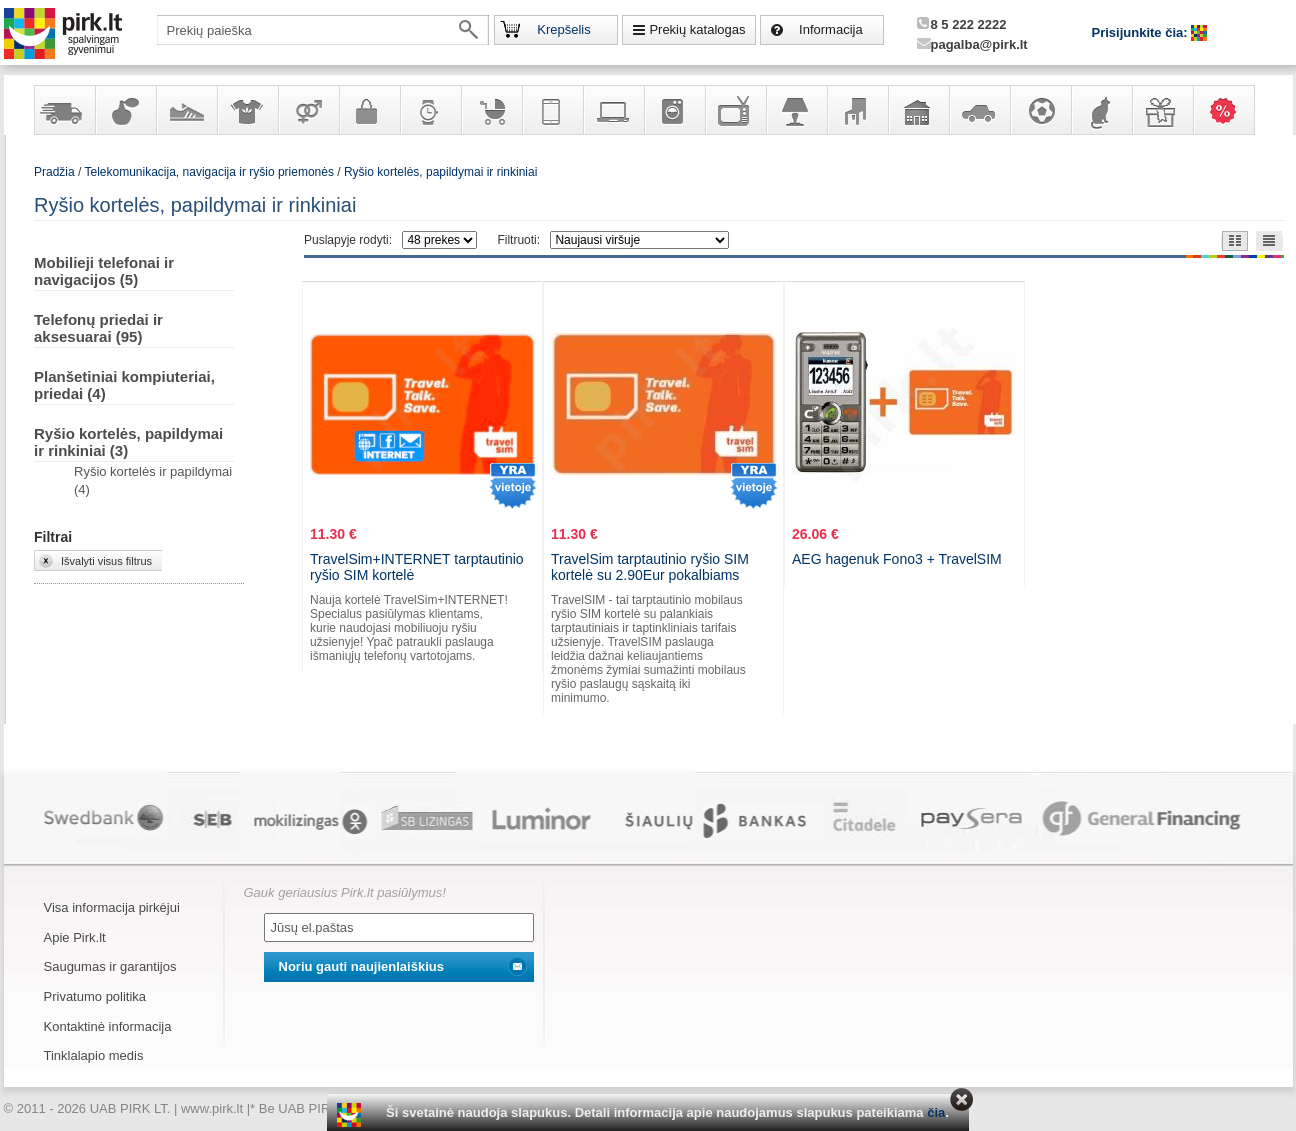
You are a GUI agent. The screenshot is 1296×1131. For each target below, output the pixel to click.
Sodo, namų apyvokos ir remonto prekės (918, 110)
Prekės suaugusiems (308, 110)
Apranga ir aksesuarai (247, 110)
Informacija (831, 29)
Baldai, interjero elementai (857, 110)
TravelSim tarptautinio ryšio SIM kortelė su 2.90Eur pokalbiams (650, 567)
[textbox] (323, 30)
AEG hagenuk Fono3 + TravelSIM (897, 559)
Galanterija (369, 110)
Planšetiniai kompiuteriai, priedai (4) (124, 385)
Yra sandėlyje (64, 110)
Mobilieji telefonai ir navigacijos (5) (104, 271)
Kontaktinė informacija (108, 1026)
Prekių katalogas (697, 29)
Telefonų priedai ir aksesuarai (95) (98, 328)
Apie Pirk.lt (75, 937)
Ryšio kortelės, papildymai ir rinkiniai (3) (128, 442)
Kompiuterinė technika (613, 110)
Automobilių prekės (979, 110)
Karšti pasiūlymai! (1230, 110)
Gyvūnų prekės (1101, 110)
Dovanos (1162, 110)
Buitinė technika (674, 110)
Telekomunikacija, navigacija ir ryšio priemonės (552, 110)
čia (936, 1112)
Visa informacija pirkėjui (112, 907)
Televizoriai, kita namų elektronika (735, 110)
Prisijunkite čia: (1142, 32)
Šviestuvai (796, 110)
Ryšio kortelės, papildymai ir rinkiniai (440, 172)
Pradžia (54, 172)
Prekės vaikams (491, 110)
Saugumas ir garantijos (110, 966)
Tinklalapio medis (94, 1055)
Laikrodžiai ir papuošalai (430, 110)
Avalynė (186, 110)
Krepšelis (563, 29)
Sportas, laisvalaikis (1040, 110)
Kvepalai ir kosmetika (125, 110)
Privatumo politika (95, 996)
